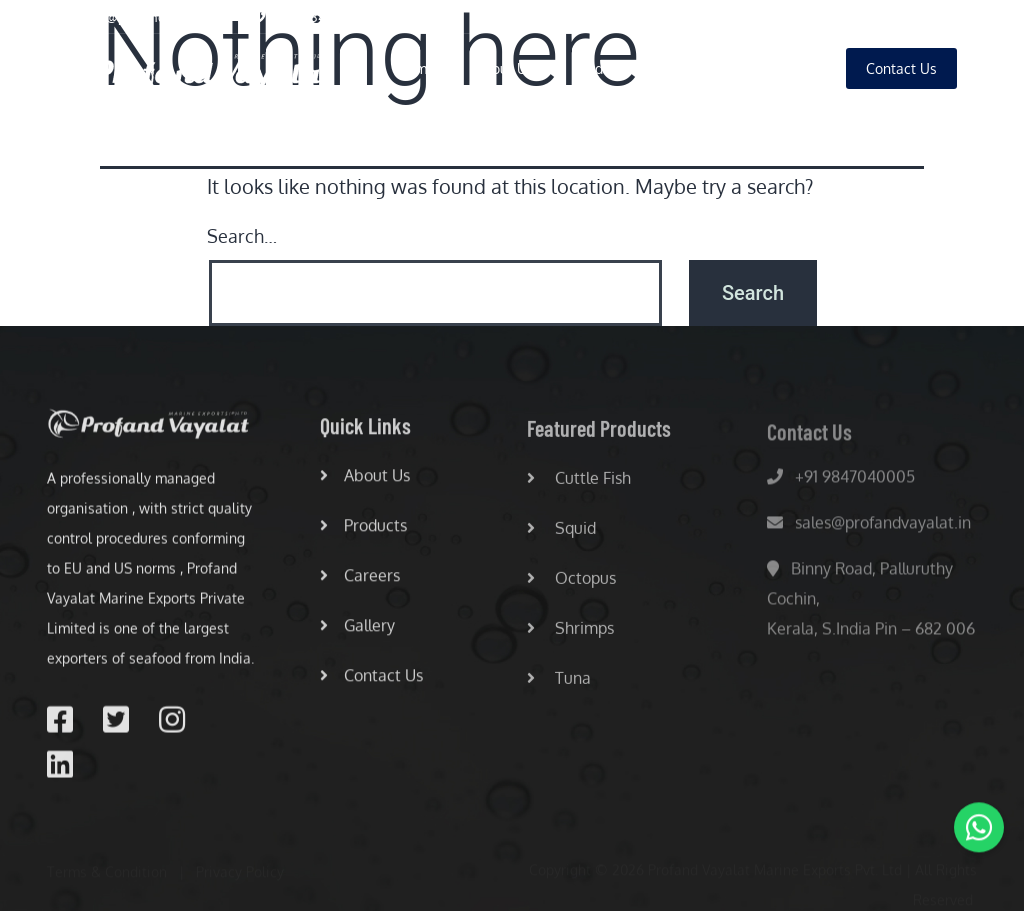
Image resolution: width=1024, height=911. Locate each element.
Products (602, 68)
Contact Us (371, 680)
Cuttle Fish (579, 484)
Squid (561, 534)
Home (416, 68)
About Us (504, 68)
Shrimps (570, 634)
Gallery (783, 68)
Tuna (559, 684)
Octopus (571, 584)
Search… (242, 236)
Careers (695, 68)
